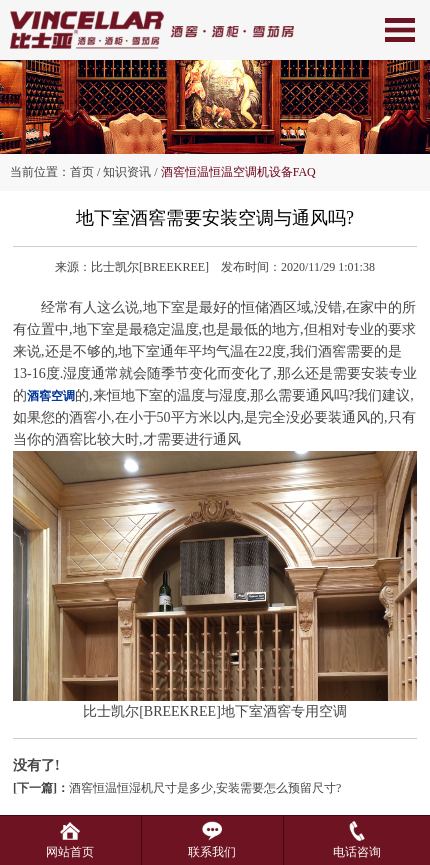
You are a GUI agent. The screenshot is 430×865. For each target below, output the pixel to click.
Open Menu (400, 30)
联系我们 (212, 844)
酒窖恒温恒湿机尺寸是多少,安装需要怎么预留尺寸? (177, 788)
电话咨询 (357, 844)
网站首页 (70, 844)
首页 (82, 172)
